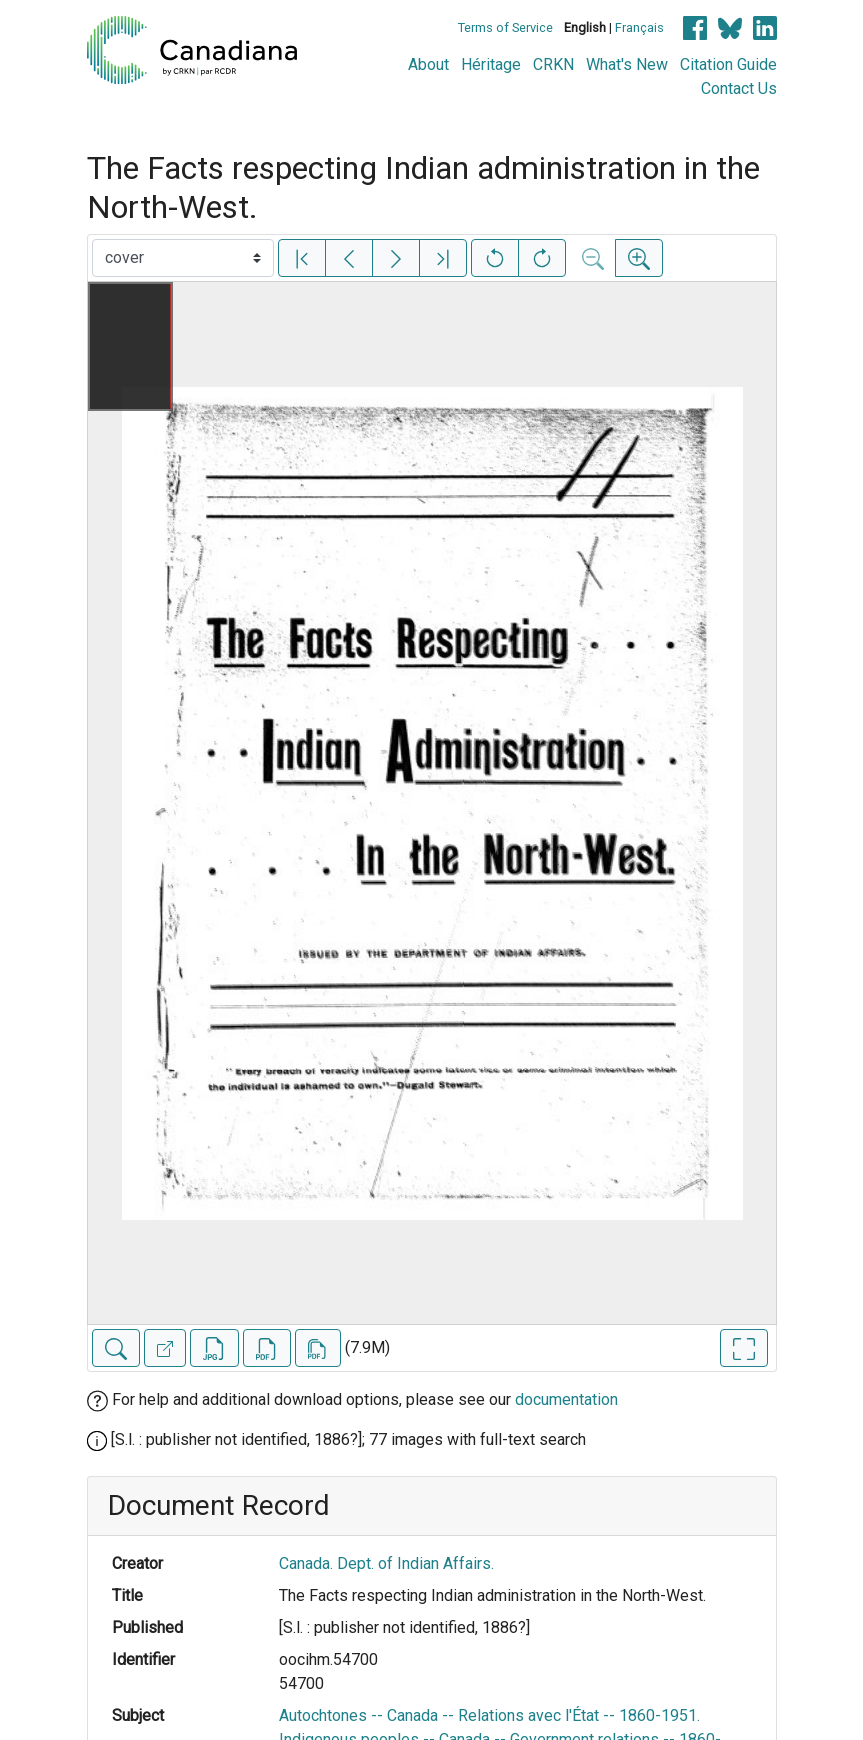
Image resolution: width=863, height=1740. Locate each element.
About (428, 64)
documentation (566, 1399)
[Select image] (183, 258)
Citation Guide (728, 64)
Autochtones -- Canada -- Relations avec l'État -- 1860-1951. (489, 1715)
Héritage (491, 64)
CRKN (553, 64)
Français (639, 27)
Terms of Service (505, 27)
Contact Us (739, 88)
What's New (627, 64)
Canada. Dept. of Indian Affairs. (386, 1563)
